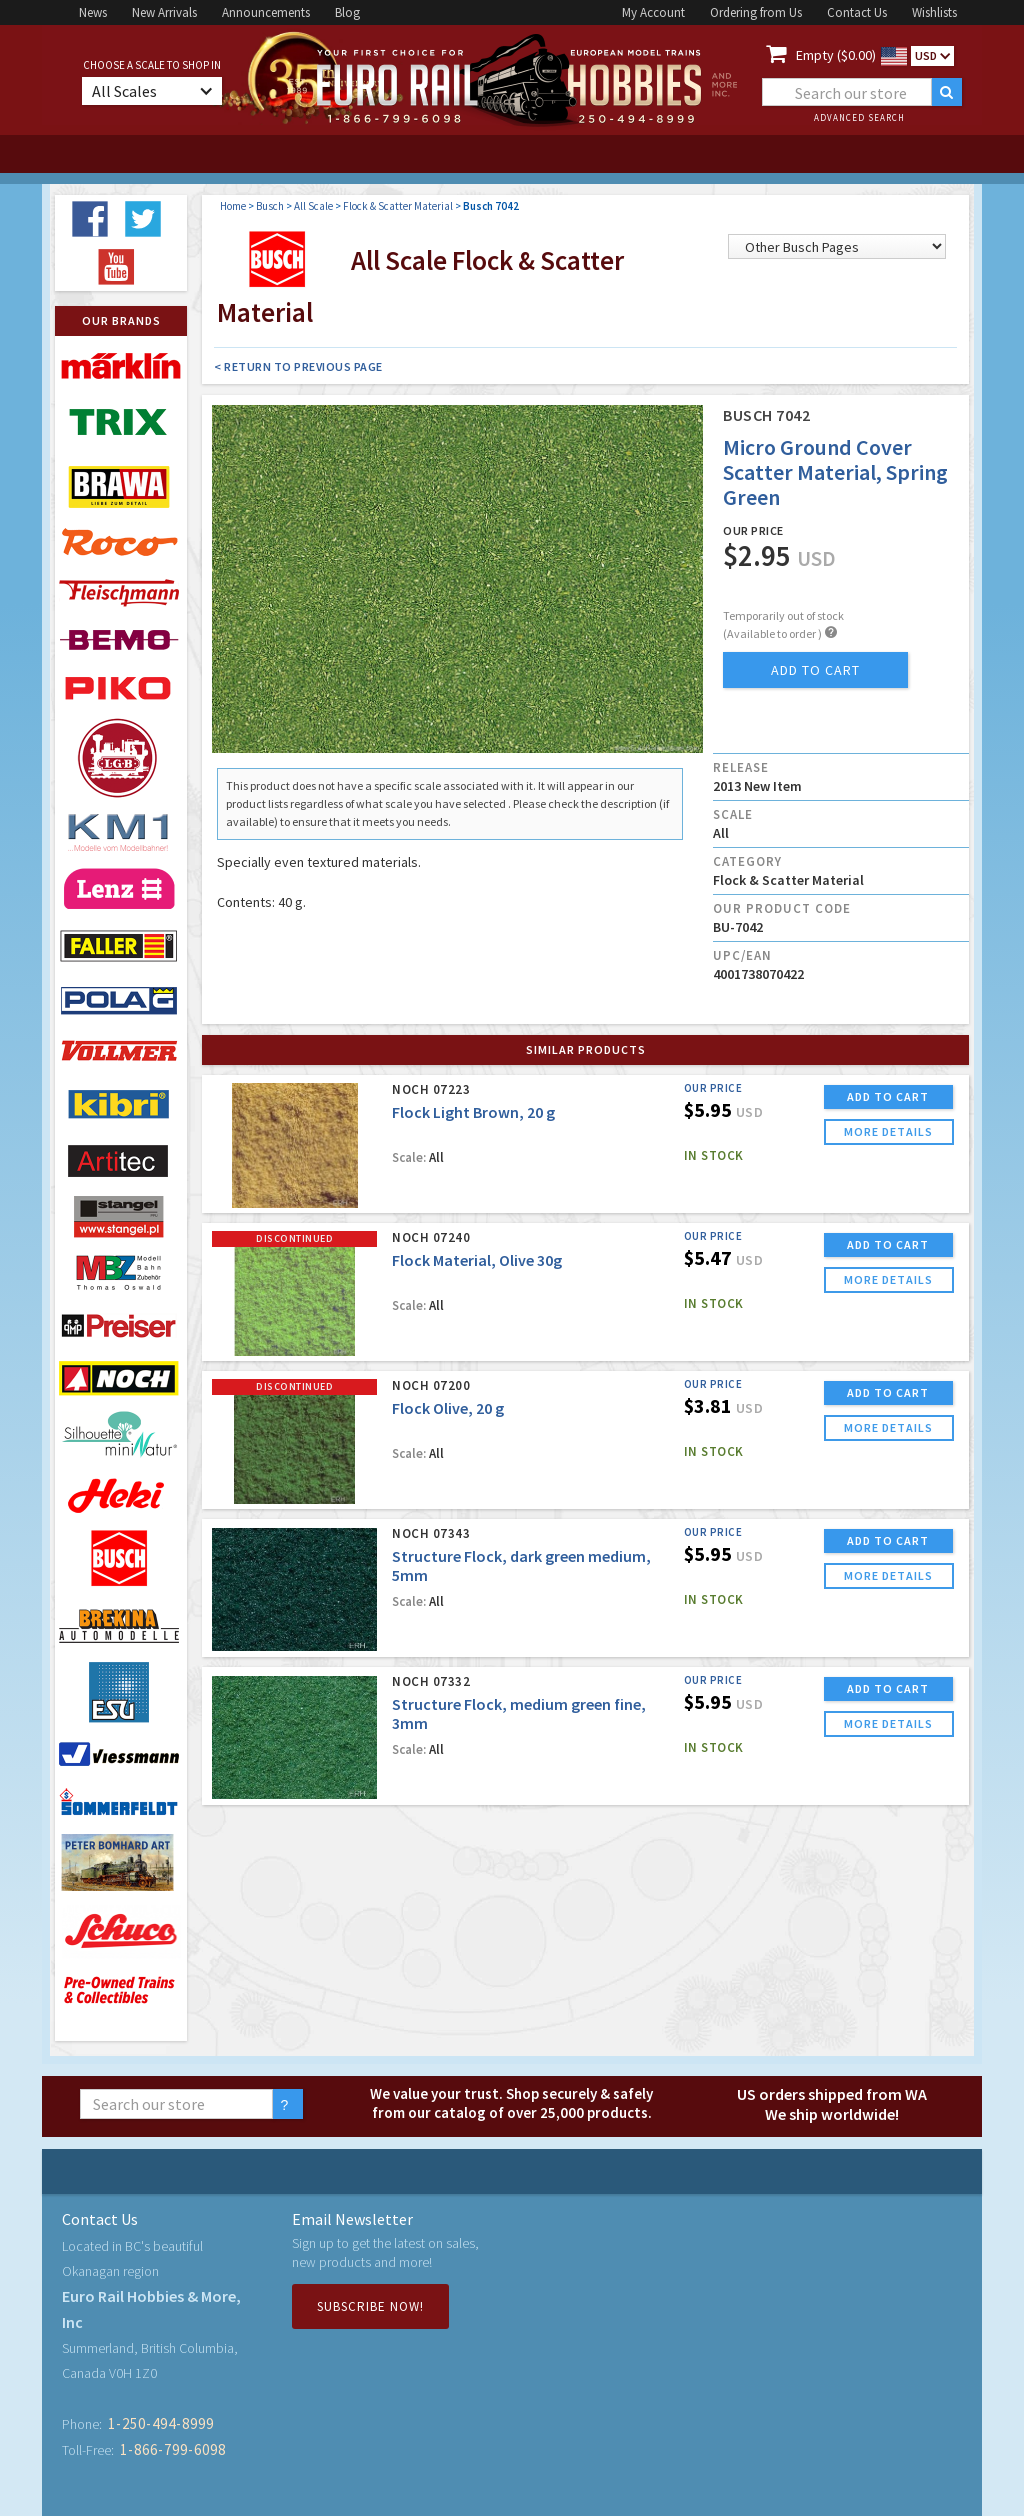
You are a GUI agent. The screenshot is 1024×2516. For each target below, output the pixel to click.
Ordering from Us (756, 12)
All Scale (313, 206)
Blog (347, 12)
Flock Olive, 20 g (448, 1408)
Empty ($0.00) (836, 55)
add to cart (815, 670)
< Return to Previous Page (298, 366)
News (93, 12)
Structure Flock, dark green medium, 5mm (521, 1565)
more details (888, 1131)
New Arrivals (164, 12)
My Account (653, 12)
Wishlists (934, 12)
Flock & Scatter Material (398, 206)
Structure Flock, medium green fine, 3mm (519, 1713)
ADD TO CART (888, 1096)
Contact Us (857, 12)
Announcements (266, 12)
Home (233, 206)
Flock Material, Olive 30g (477, 1260)
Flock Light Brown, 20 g (473, 1112)
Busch (270, 206)
